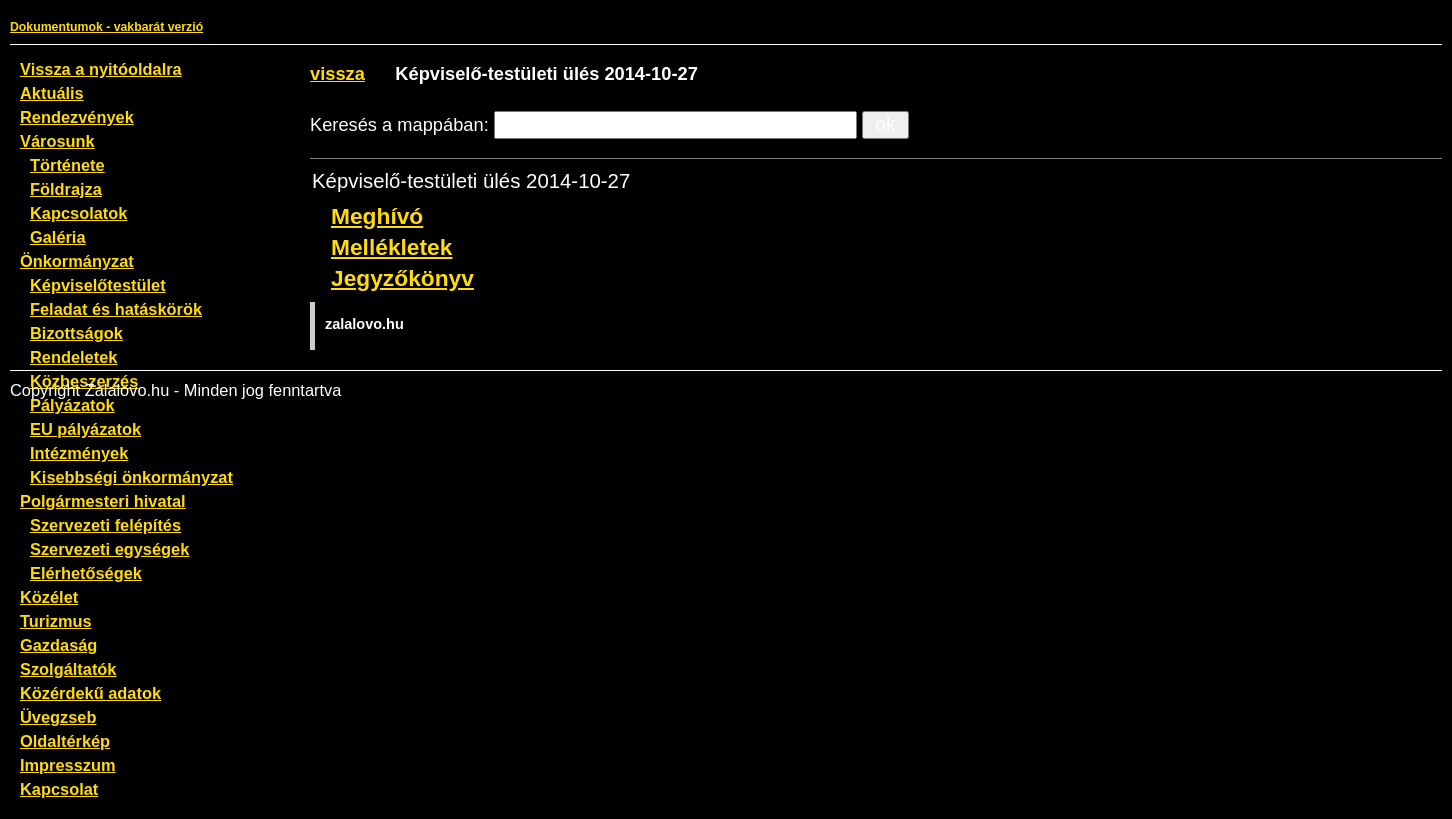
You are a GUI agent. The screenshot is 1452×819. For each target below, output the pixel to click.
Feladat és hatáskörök (116, 309)
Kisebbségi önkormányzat (131, 477)
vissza (337, 73)
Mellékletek (391, 247)
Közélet (49, 597)
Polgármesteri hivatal (103, 501)
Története (67, 165)
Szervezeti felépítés (105, 525)
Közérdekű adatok (90, 693)
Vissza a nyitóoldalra (101, 69)
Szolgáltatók (68, 669)
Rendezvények (77, 117)
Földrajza (66, 189)
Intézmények (79, 453)
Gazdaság (58, 645)
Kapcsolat (59, 789)
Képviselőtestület (98, 285)
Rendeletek (73, 357)
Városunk (57, 141)
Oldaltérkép (65, 741)
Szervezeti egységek (109, 549)
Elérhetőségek (86, 573)
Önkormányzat (77, 261)
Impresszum (68, 765)
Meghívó (377, 216)
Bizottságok (76, 333)
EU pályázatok (85, 429)
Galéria (58, 237)
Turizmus (56, 621)
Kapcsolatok (78, 213)
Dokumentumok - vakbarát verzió (106, 27)
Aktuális (52, 93)
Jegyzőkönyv (402, 278)
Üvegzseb (58, 717)
